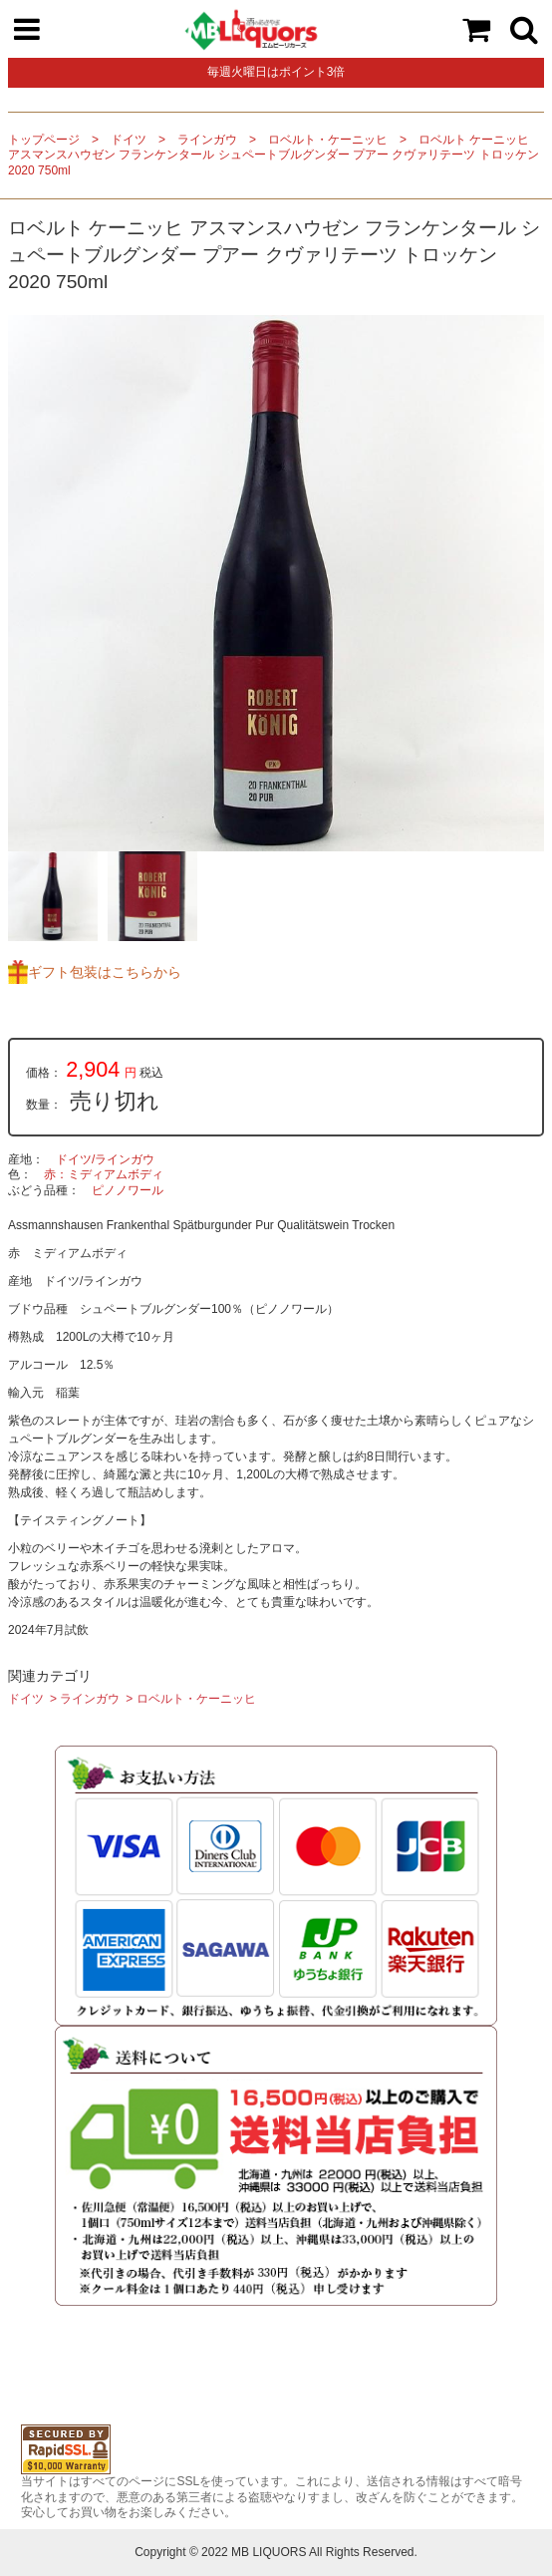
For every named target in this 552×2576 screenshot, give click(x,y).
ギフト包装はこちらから (104, 972)
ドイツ (128, 140)
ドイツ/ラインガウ (105, 1159)
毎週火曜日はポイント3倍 (276, 72)
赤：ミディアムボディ (103, 1174)
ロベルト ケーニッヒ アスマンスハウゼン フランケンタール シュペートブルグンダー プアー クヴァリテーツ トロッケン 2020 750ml (273, 155)
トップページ (44, 140)
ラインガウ (207, 140)
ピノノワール (127, 1190)
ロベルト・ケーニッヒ (328, 140)
